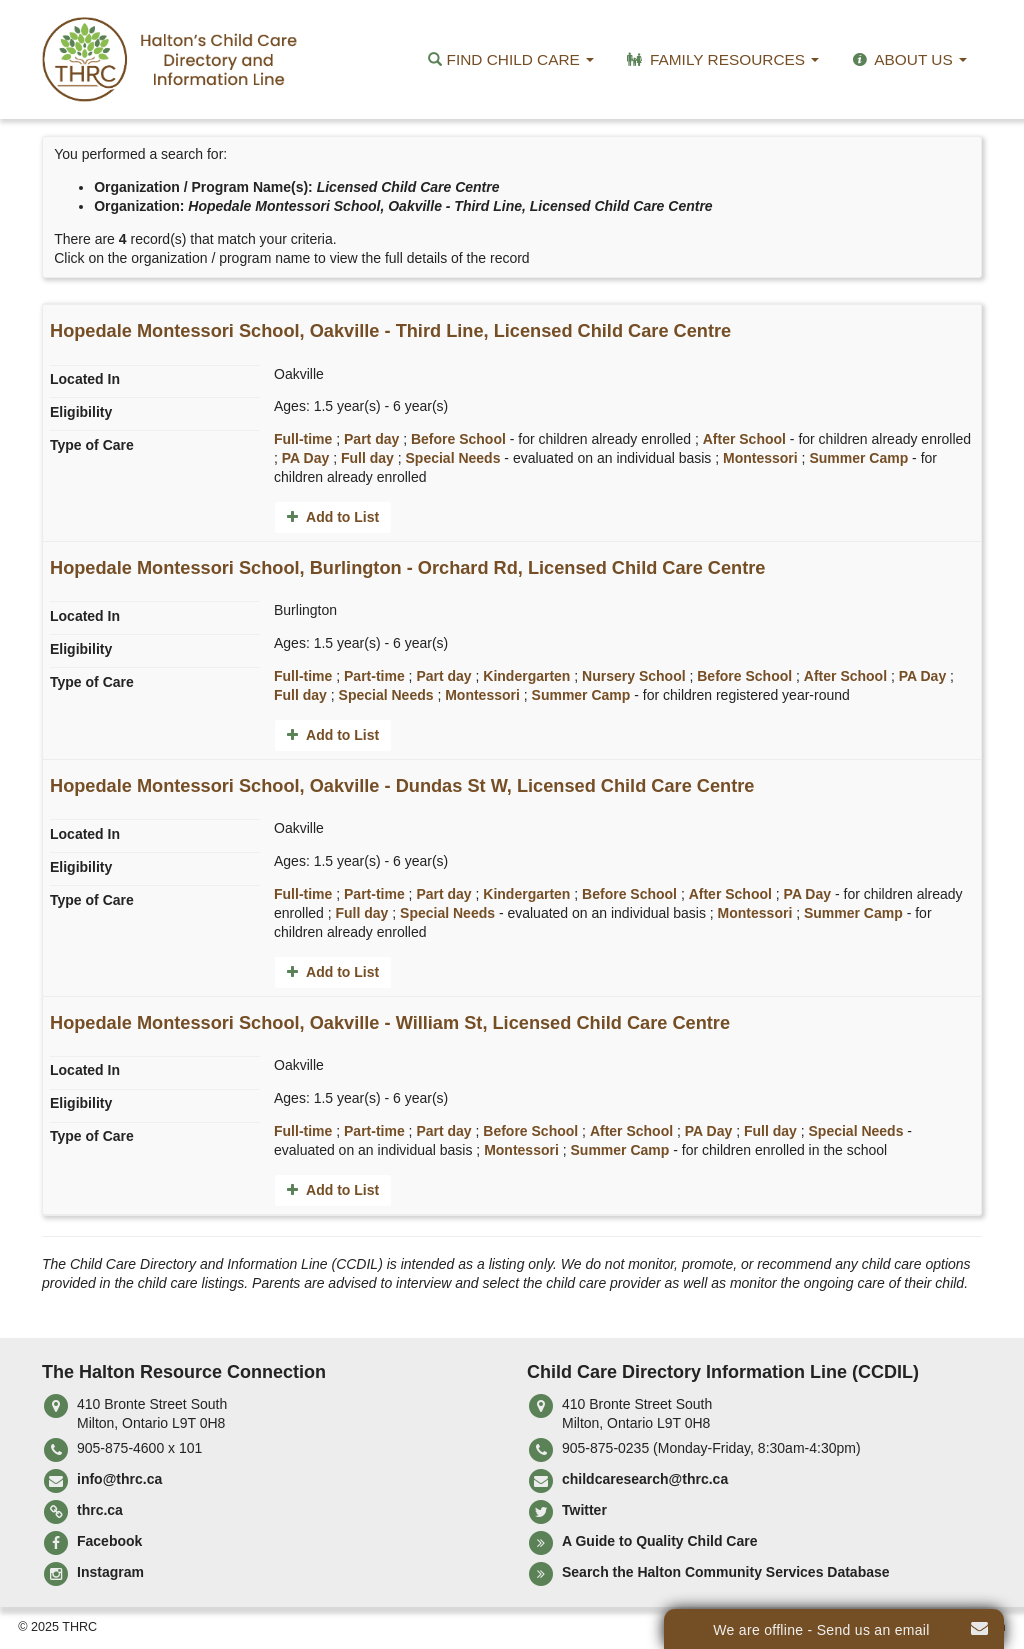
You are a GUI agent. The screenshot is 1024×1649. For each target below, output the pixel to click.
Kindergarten (526, 676)
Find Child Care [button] (511, 59)
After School (744, 439)
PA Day (305, 458)
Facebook (109, 1541)
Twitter (584, 1510)
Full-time (303, 439)
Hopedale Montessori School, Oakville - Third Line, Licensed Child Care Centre (390, 331)
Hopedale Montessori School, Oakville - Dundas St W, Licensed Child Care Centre (402, 786)
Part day (371, 439)
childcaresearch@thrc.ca (645, 1479)
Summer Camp (858, 458)
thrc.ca (100, 1510)
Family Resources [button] (721, 59)
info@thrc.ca (119, 1479)
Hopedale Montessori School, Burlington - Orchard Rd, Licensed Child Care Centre (407, 568)
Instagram (110, 1572)
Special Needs (453, 458)
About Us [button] (908, 59)
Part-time (374, 676)
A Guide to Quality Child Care (660, 1541)
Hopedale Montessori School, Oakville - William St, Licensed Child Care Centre (390, 1023)
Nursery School (633, 676)
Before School (458, 439)
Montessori (760, 458)
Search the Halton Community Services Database (726, 1572)
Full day (367, 458)
